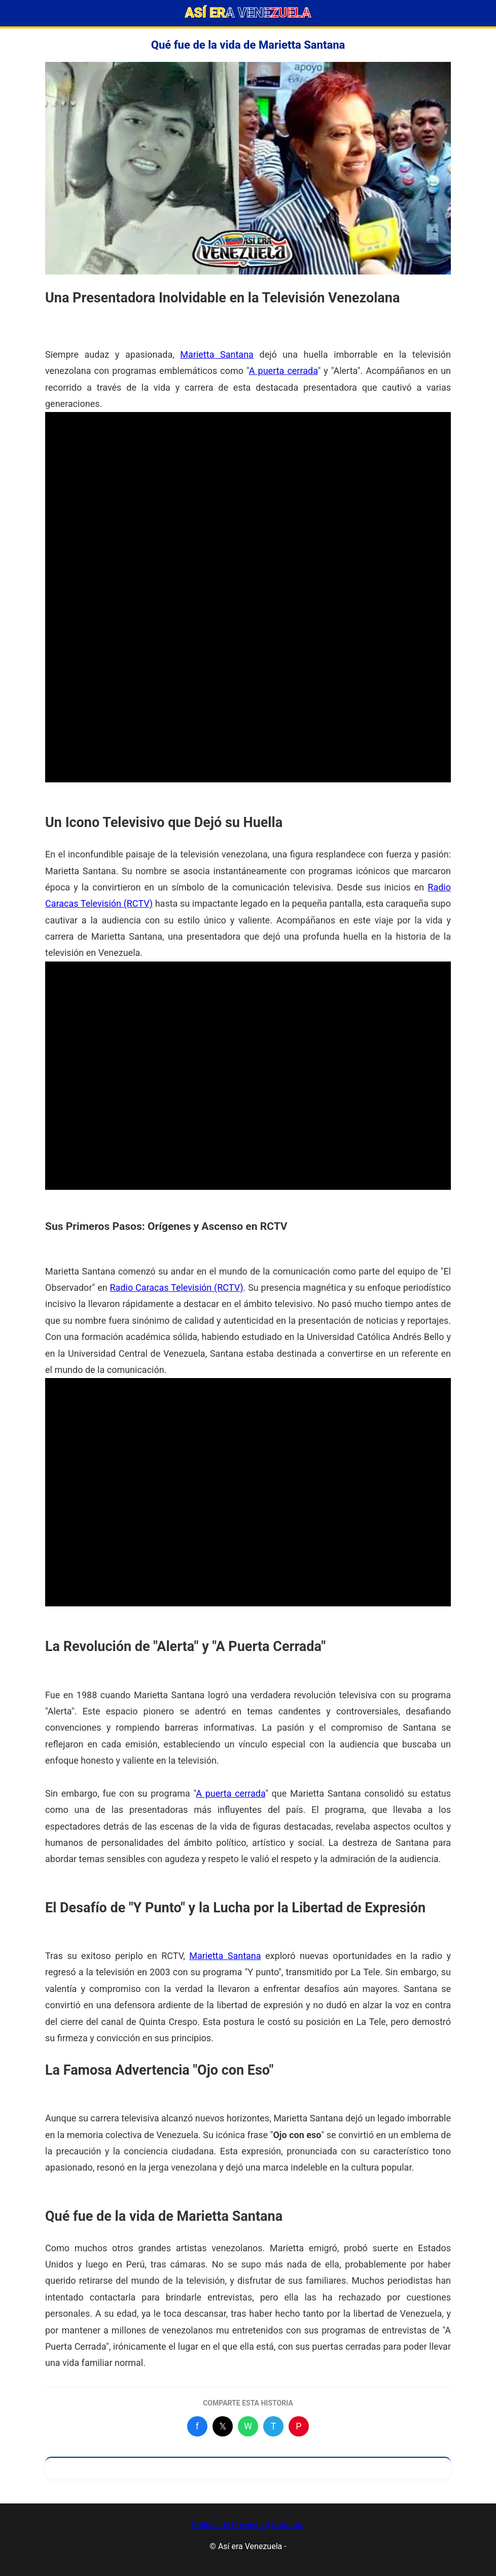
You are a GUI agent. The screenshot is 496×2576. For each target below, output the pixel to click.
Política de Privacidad (230, 2525)
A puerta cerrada (283, 370)
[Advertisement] (248, 483)
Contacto (287, 2525)
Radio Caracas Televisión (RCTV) (176, 1287)
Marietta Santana (217, 354)
